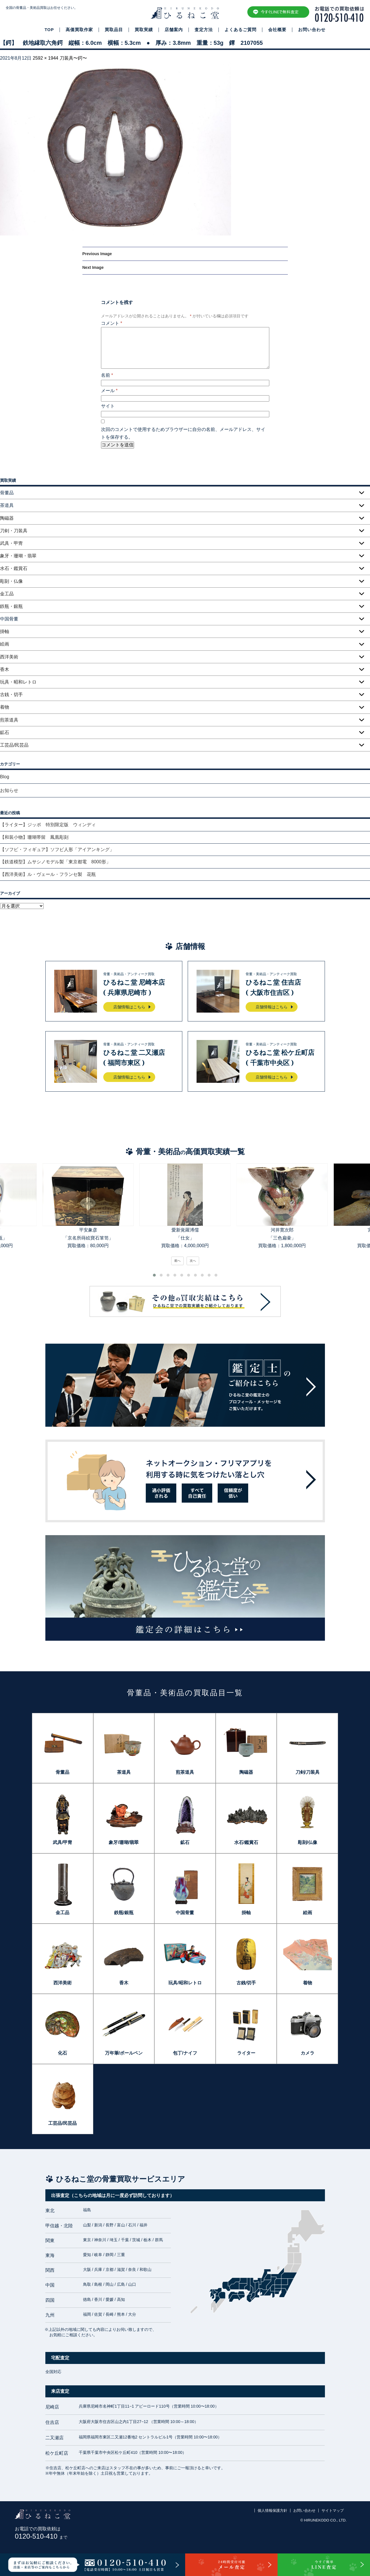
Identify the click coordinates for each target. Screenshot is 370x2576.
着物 (4, 707)
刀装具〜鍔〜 (73, 58)
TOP (49, 29)
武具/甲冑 (62, 1842)
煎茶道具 (9, 719)
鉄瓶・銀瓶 (11, 606)
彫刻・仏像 (11, 581)
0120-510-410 (41, 2536)
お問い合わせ (311, 29)
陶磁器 (7, 518)
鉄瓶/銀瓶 (124, 1912)
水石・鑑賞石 (13, 568)
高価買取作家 (79, 29)
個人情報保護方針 (272, 2510)
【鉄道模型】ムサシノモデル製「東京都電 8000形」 (55, 861)
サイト (108, 406)
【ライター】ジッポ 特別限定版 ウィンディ (48, 824)
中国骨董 (185, 1912)
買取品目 (114, 29)
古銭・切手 (11, 694)
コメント (111, 323)
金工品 (7, 593)
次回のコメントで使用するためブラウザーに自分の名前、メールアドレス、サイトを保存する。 (183, 433)
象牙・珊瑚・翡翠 (18, 555)
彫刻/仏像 (307, 1842)
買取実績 (144, 29)
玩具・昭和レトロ (18, 682)
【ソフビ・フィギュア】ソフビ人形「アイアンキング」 (57, 849)
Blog (4, 776)
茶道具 (124, 1772)
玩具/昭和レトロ (184, 1982)
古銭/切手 (246, 1982)
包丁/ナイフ (185, 2053)
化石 (62, 2053)
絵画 (4, 644)
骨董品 (62, 1772)
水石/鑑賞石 (246, 1842)
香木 (4, 669)
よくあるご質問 (240, 29)
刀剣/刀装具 (308, 1772)
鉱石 (4, 732)
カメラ (307, 2053)
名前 (107, 375)
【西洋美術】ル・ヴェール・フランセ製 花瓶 (48, 874)
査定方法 (204, 29)
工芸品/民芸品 (14, 745)
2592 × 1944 (45, 58)
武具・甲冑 (11, 543)
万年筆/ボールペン (124, 2053)
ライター (246, 2053)
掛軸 (4, 631)
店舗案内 (174, 29)
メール (109, 390)
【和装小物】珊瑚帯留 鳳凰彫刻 (34, 837)
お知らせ (9, 790)
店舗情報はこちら (129, 1007)
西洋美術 (9, 656)
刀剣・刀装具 (13, 530)
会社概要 (277, 29)
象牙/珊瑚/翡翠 (124, 1842)
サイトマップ (333, 2510)
